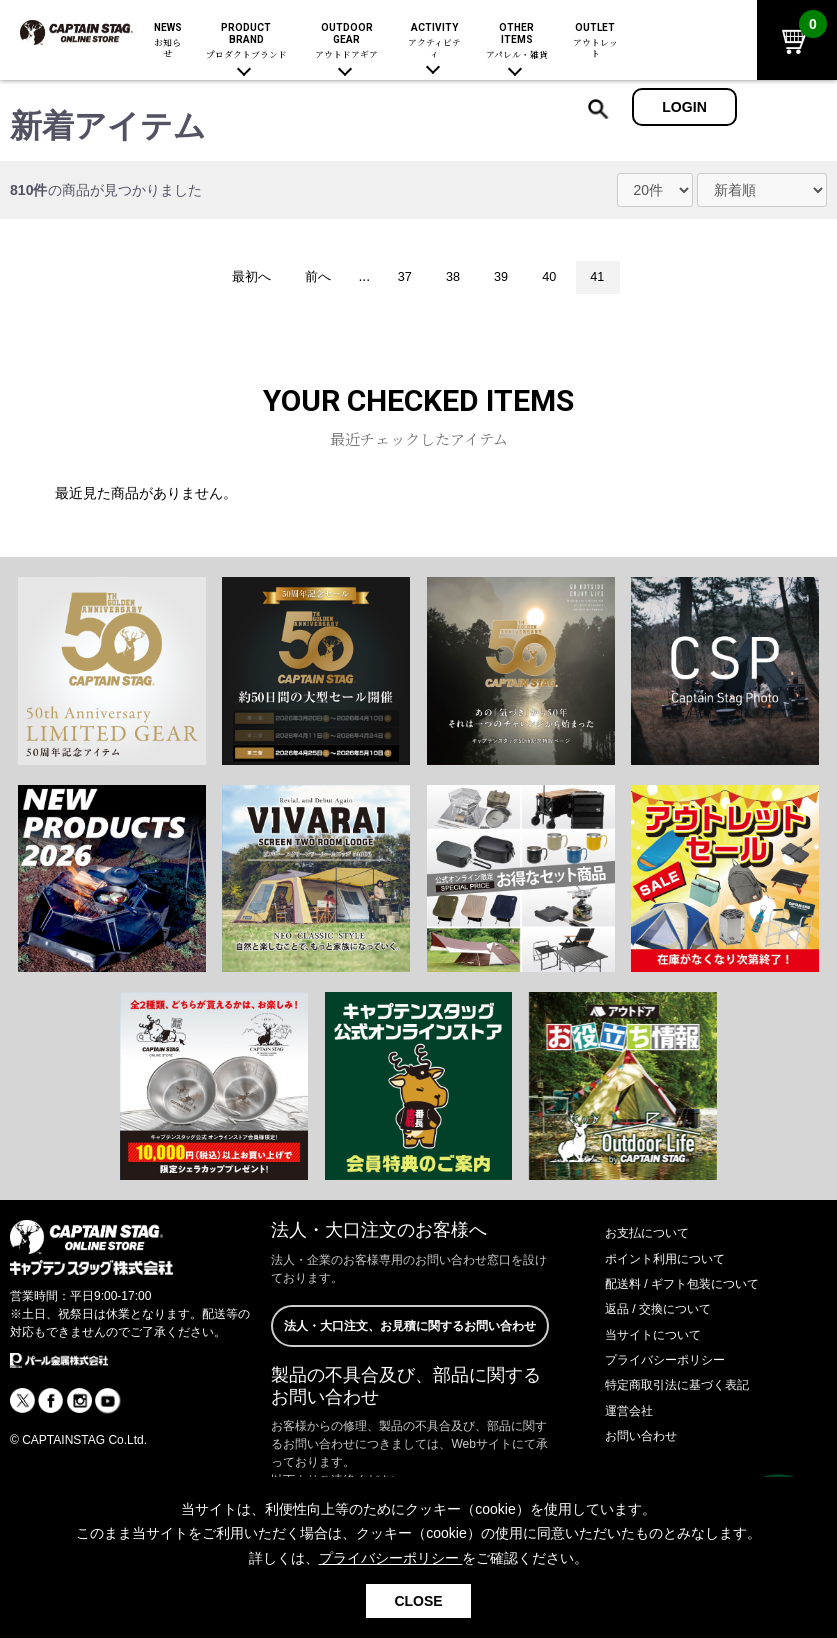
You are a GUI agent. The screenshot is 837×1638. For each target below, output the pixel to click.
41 (612, 278)
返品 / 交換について (667, 1311)
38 (454, 278)
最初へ (237, 278)
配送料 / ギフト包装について (695, 1286)
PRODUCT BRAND (246, 41)
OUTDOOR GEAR (346, 41)
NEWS (168, 41)
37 (401, 278)
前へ (309, 278)
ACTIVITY (434, 41)
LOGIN (684, 107)
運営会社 (633, 1412)
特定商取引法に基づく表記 (689, 1387)
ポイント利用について (675, 1260)
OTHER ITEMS (517, 41)
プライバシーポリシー (675, 1362)
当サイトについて (661, 1336)
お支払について (654, 1235)
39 (507, 278)
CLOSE (418, 1601)
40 (559, 278)
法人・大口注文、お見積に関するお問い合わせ (410, 1340)
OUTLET (594, 41)
